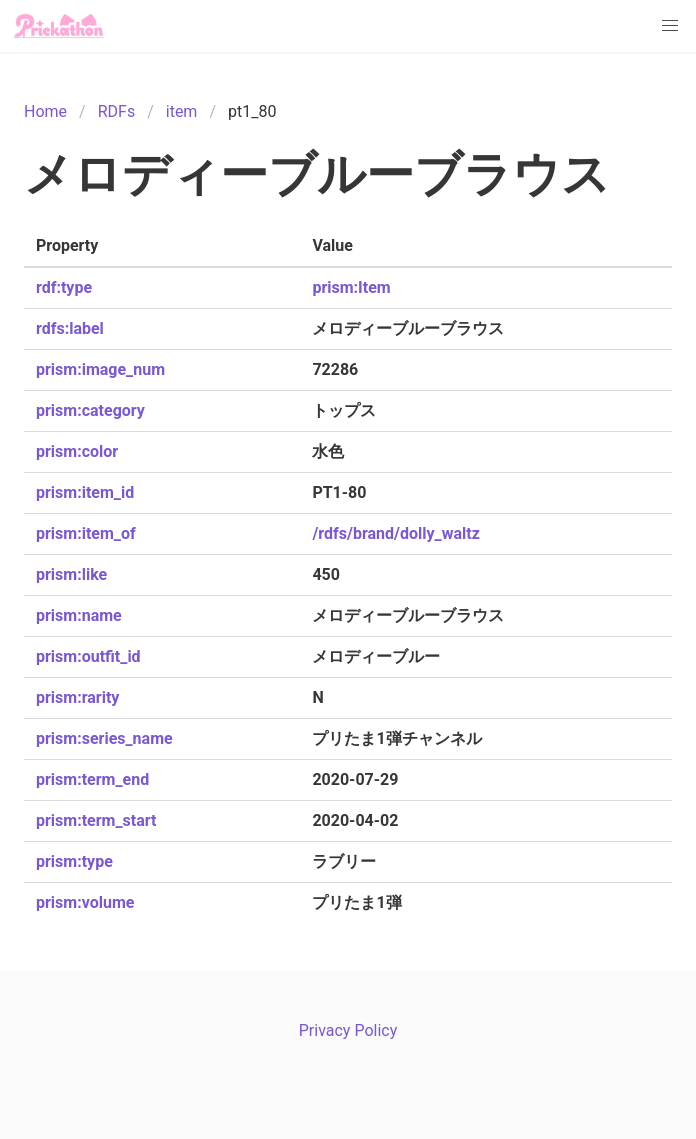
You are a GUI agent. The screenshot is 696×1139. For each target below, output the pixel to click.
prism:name (79, 615)
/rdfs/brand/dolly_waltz (395, 533)
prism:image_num (100, 369)
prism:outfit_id (88, 656)
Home (45, 111)
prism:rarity (77, 697)
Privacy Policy (348, 1030)
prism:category (90, 410)
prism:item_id (85, 492)
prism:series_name (104, 738)
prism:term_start (96, 820)
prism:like (71, 574)
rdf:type (64, 287)
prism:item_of (86, 533)
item (182, 111)
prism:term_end (92, 779)
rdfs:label (70, 328)
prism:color (77, 451)
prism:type (74, 861)
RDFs (116, 111)
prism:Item (351, 287)
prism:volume (85, 902)
